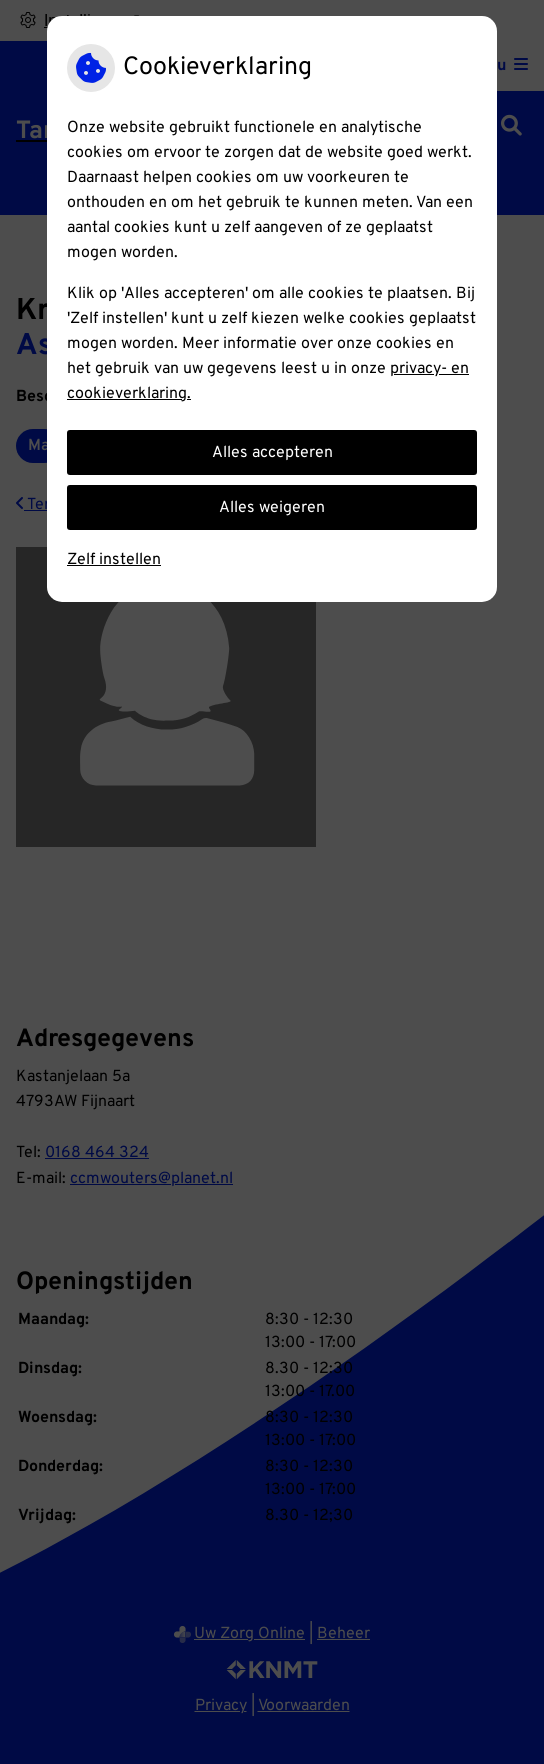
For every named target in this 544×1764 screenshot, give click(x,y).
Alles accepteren (272, 453)
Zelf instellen (114, 560)
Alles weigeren (272, 508)
